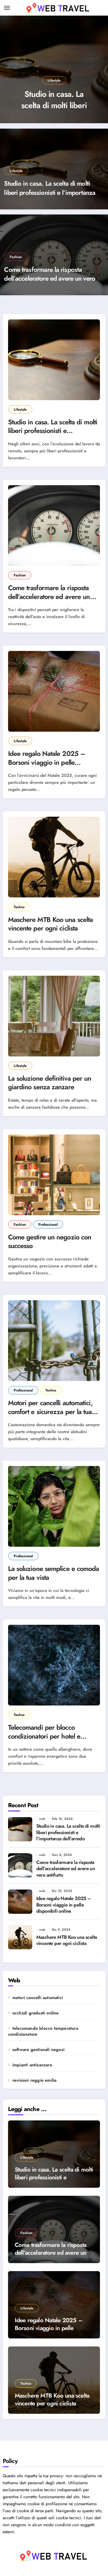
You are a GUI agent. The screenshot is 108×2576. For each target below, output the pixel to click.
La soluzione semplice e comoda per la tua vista (53, 1573)
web (42, 1819)
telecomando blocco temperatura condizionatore (43, 2031)
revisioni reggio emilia (34, 2080)
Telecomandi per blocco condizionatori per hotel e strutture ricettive (44, 1736)
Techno (19, 907)
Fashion (16, 256)
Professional (47, 1224)
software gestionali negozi (38, 2049)
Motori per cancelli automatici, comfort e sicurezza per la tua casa (50, 1411)
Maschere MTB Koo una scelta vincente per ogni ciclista (50, 924)
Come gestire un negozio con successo (49, 1241)
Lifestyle (54, 80)
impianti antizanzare (32, 2065)
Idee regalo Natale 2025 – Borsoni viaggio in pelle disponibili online (46, 762)
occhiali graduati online (35, 2013)
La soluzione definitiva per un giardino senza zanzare (49, 1082)
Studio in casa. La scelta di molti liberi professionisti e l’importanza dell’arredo (49, 192)
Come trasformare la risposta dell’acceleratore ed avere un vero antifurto (49, 278)
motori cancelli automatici (37, 1997)
